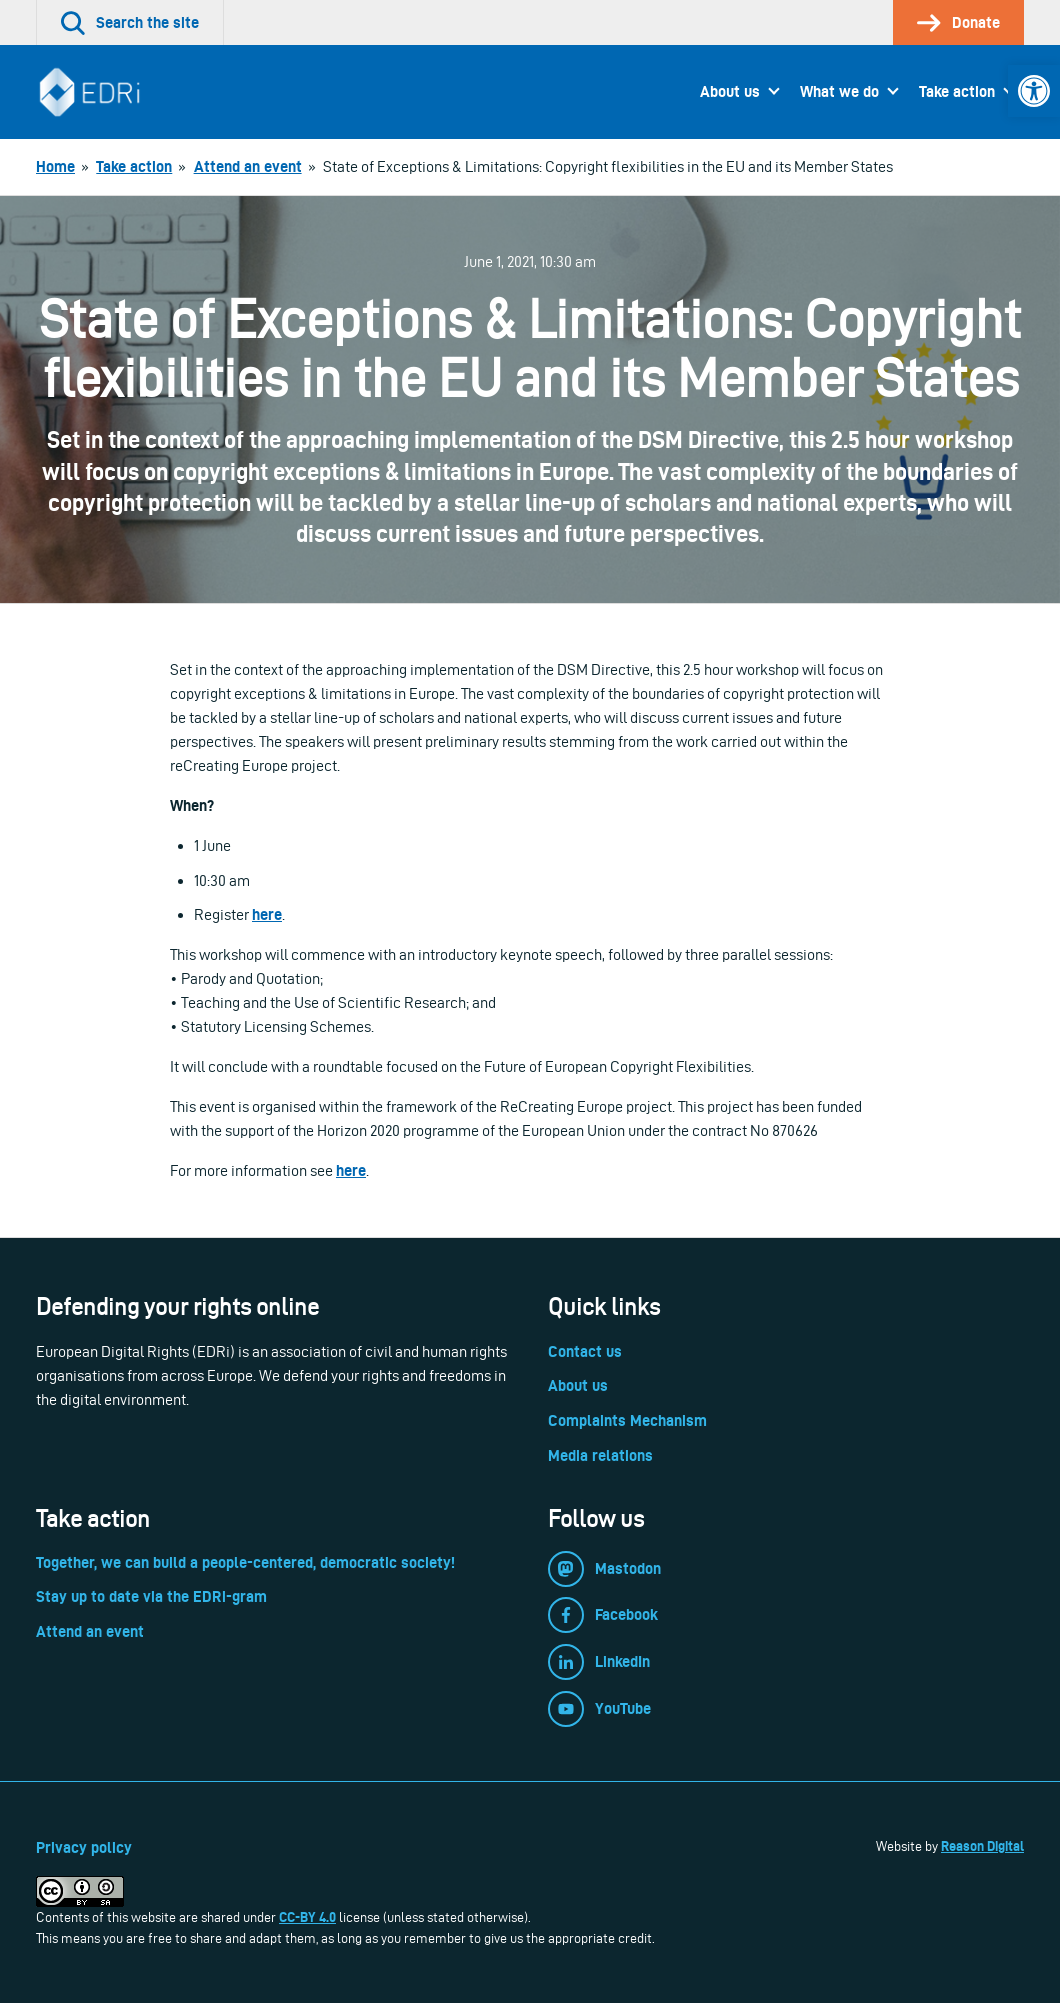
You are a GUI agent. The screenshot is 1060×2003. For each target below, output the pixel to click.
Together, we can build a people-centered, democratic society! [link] (245, 1562)
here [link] (267, 914)
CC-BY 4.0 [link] (307, 1917)
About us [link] (730, 91)
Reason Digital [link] (982, 1846)
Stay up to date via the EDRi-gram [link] (151, 1596)
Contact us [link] (585, 1351)
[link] (1034, 91)
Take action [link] (957, 91)
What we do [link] (839, 91)
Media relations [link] (600, 1455)
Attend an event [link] (90, 1631)
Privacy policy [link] (84, 1847)
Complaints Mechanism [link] (627, 1420)
